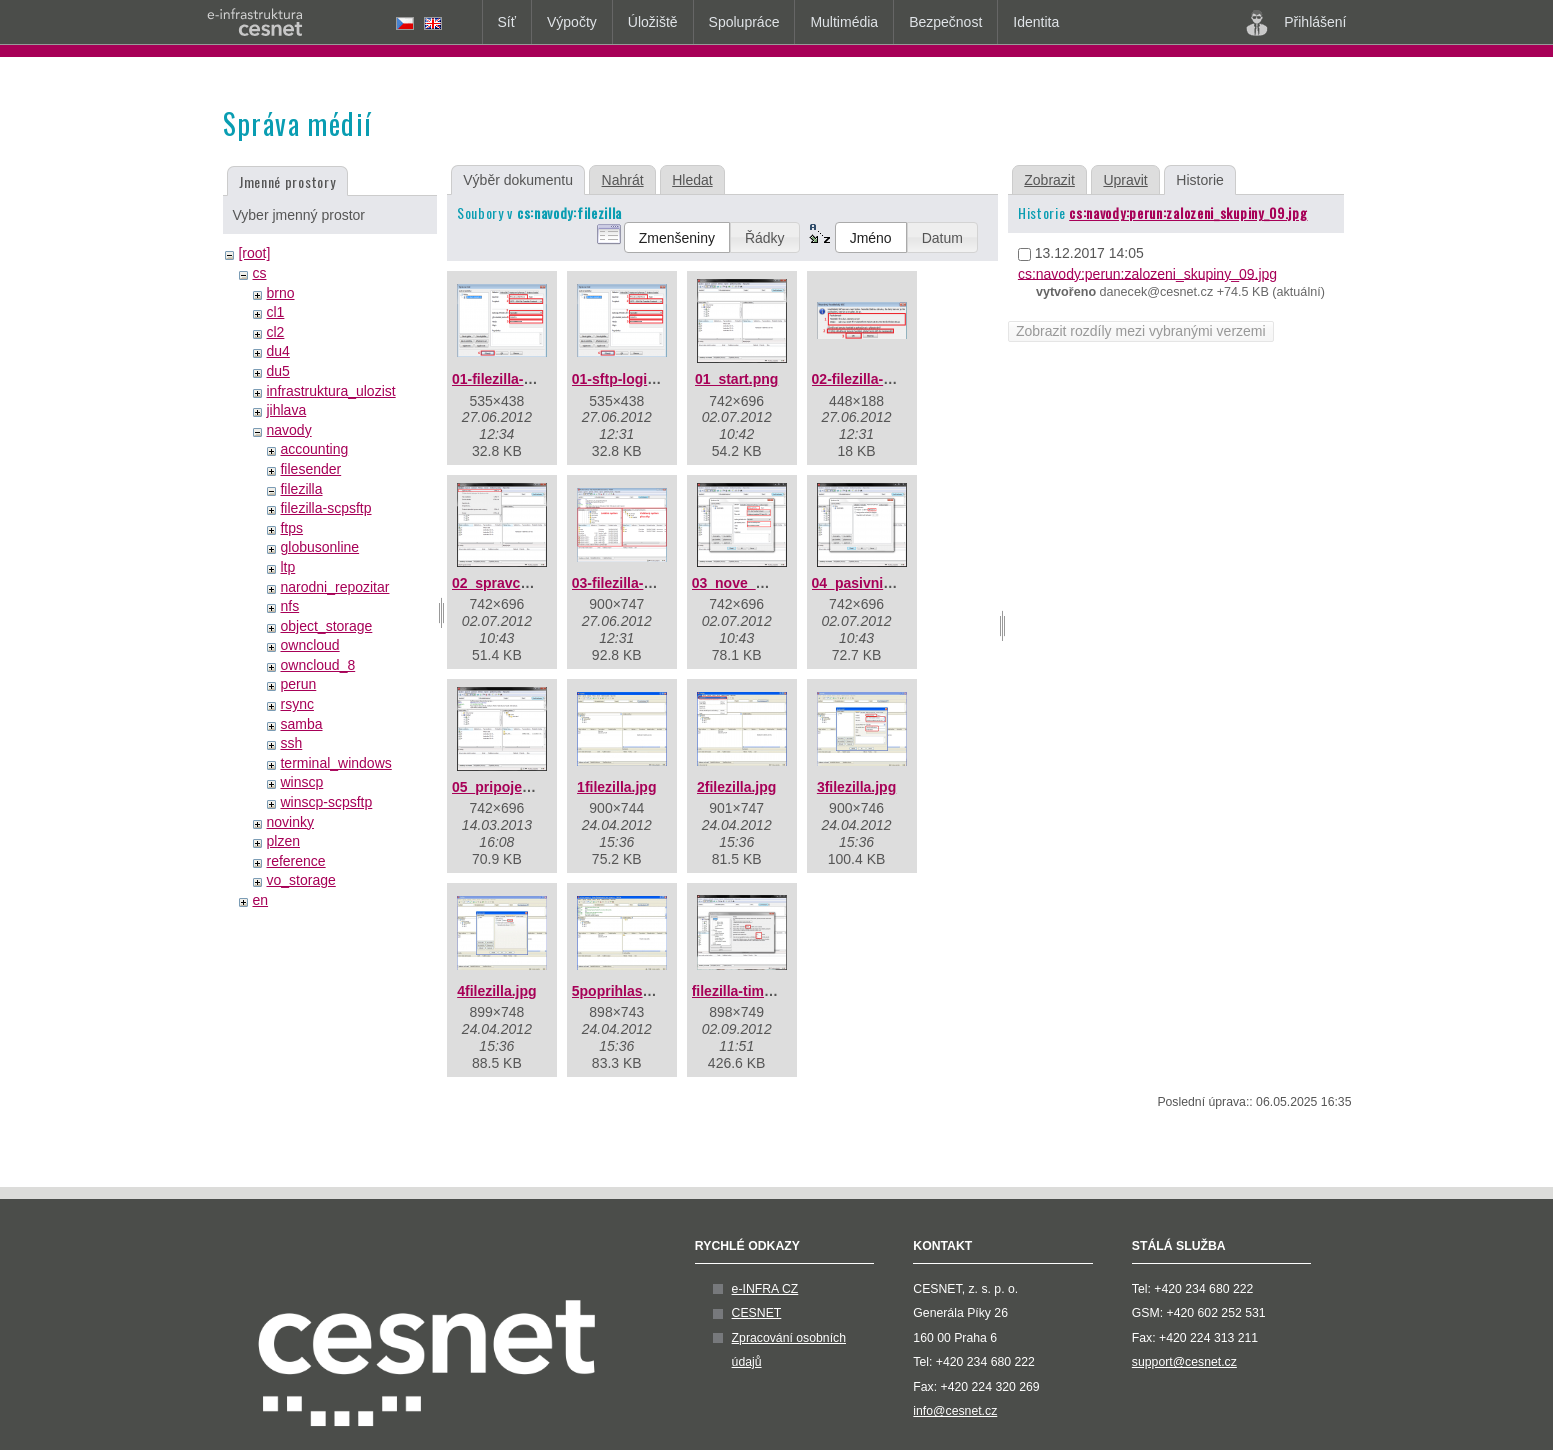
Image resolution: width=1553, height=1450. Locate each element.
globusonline (319, 547)
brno (280, 293)
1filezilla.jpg (616, 787)
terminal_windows (335, 763)
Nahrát (623, 180)
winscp (301, 782)
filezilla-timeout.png (757, 991)
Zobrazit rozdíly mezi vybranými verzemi (1141, 331)
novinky (289, 822)
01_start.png (736, 379)
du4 (277, 351)
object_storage (326, 626)
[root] (254, 253)
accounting (314, 449)
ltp (287, 567)
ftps (291, 528)
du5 (277, 371)
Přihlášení (1296, 23)
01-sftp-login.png (629, 379)
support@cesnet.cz (1184, 1362)
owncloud (309, 645)
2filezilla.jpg (736, 787)
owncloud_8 (317, 665)
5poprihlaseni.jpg (630, 991)
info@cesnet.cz (955, 1411)
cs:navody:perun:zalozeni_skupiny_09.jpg (1188, 212)
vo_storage (300, 880)
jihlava (286, 410)
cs (259, 273)
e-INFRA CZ (765, 1289)
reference (295, 861)
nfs (289, 606)
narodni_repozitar (334, 587)
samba (301, 724)
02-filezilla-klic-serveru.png (902, 379)
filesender (310, 469)
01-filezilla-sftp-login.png (534, 379)
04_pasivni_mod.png (881, 583)
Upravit (1125, 180)
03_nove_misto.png (757, 583)
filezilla (301, 489)
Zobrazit (1049, 180)
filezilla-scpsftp (325, 508)
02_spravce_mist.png (523, 583)
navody (288, 430)
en (260, 900)
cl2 (275, 332)
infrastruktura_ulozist (330, 391)
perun (298, 684)
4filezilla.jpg (496, 991)
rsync (296, 704)
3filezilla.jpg (856, 787)
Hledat (692, 180)
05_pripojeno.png (510, 787)
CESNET (757, 1313)
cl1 (275, 312)
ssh (291, 743)
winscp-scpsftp (326, 802)
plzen (282, 841)
